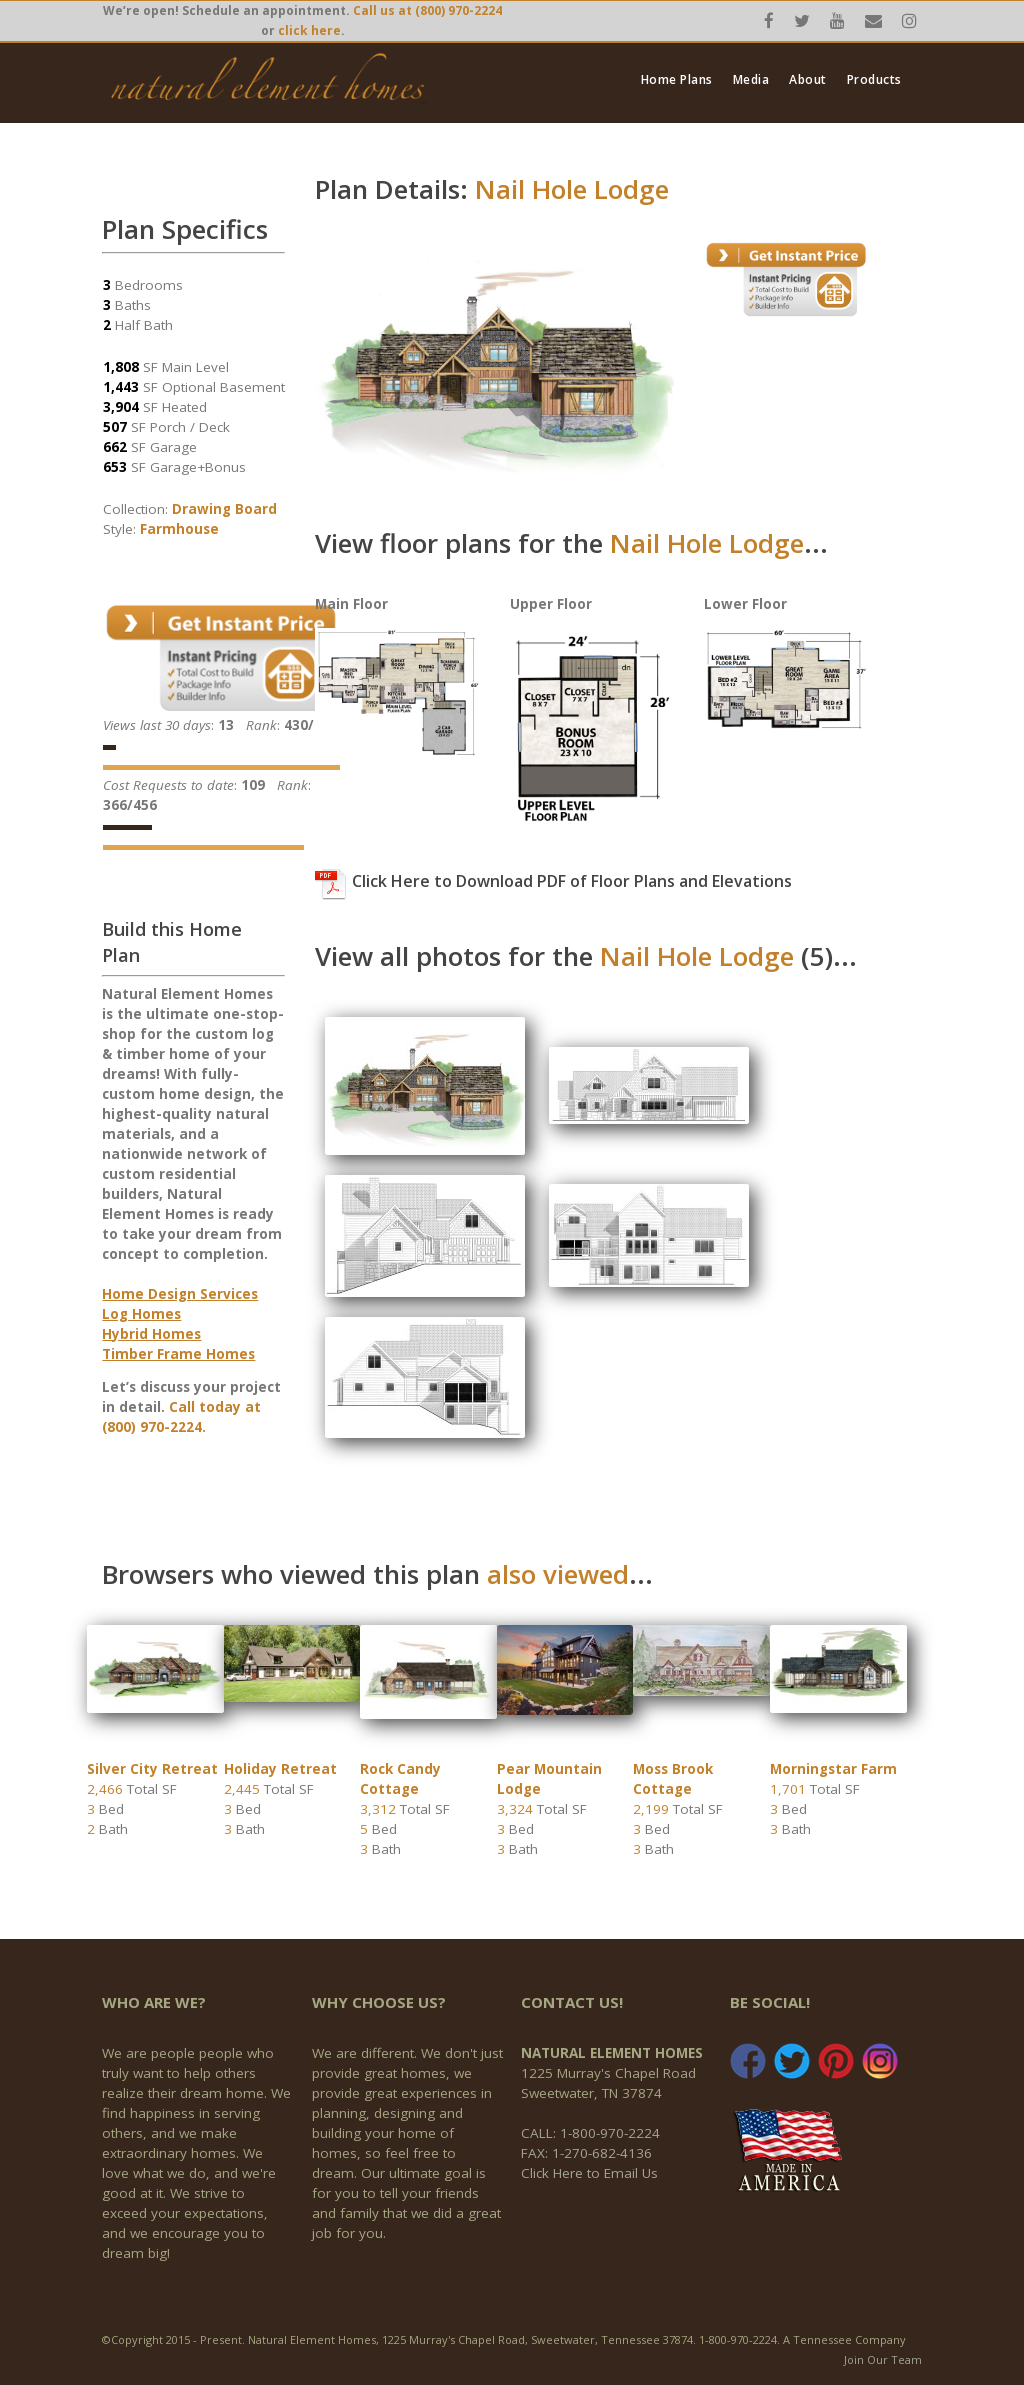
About (808, 80)
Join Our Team (883, 2359)
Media (751, 80)
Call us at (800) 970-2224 (427, 10)
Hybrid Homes (151, 1334)
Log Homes (141, 1314)
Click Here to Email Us (589, 2173)
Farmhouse (179, 529)
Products (874, 80)
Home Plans (677, 80)
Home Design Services (180, 1294)
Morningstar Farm (833, 1769)
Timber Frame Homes (178, 1354)
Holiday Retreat (280, 1769)
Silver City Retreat (152, 1769)
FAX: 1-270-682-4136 (586, 2153)
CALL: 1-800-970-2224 (590, 2133)
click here (309, 30)
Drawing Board (224, 509)
